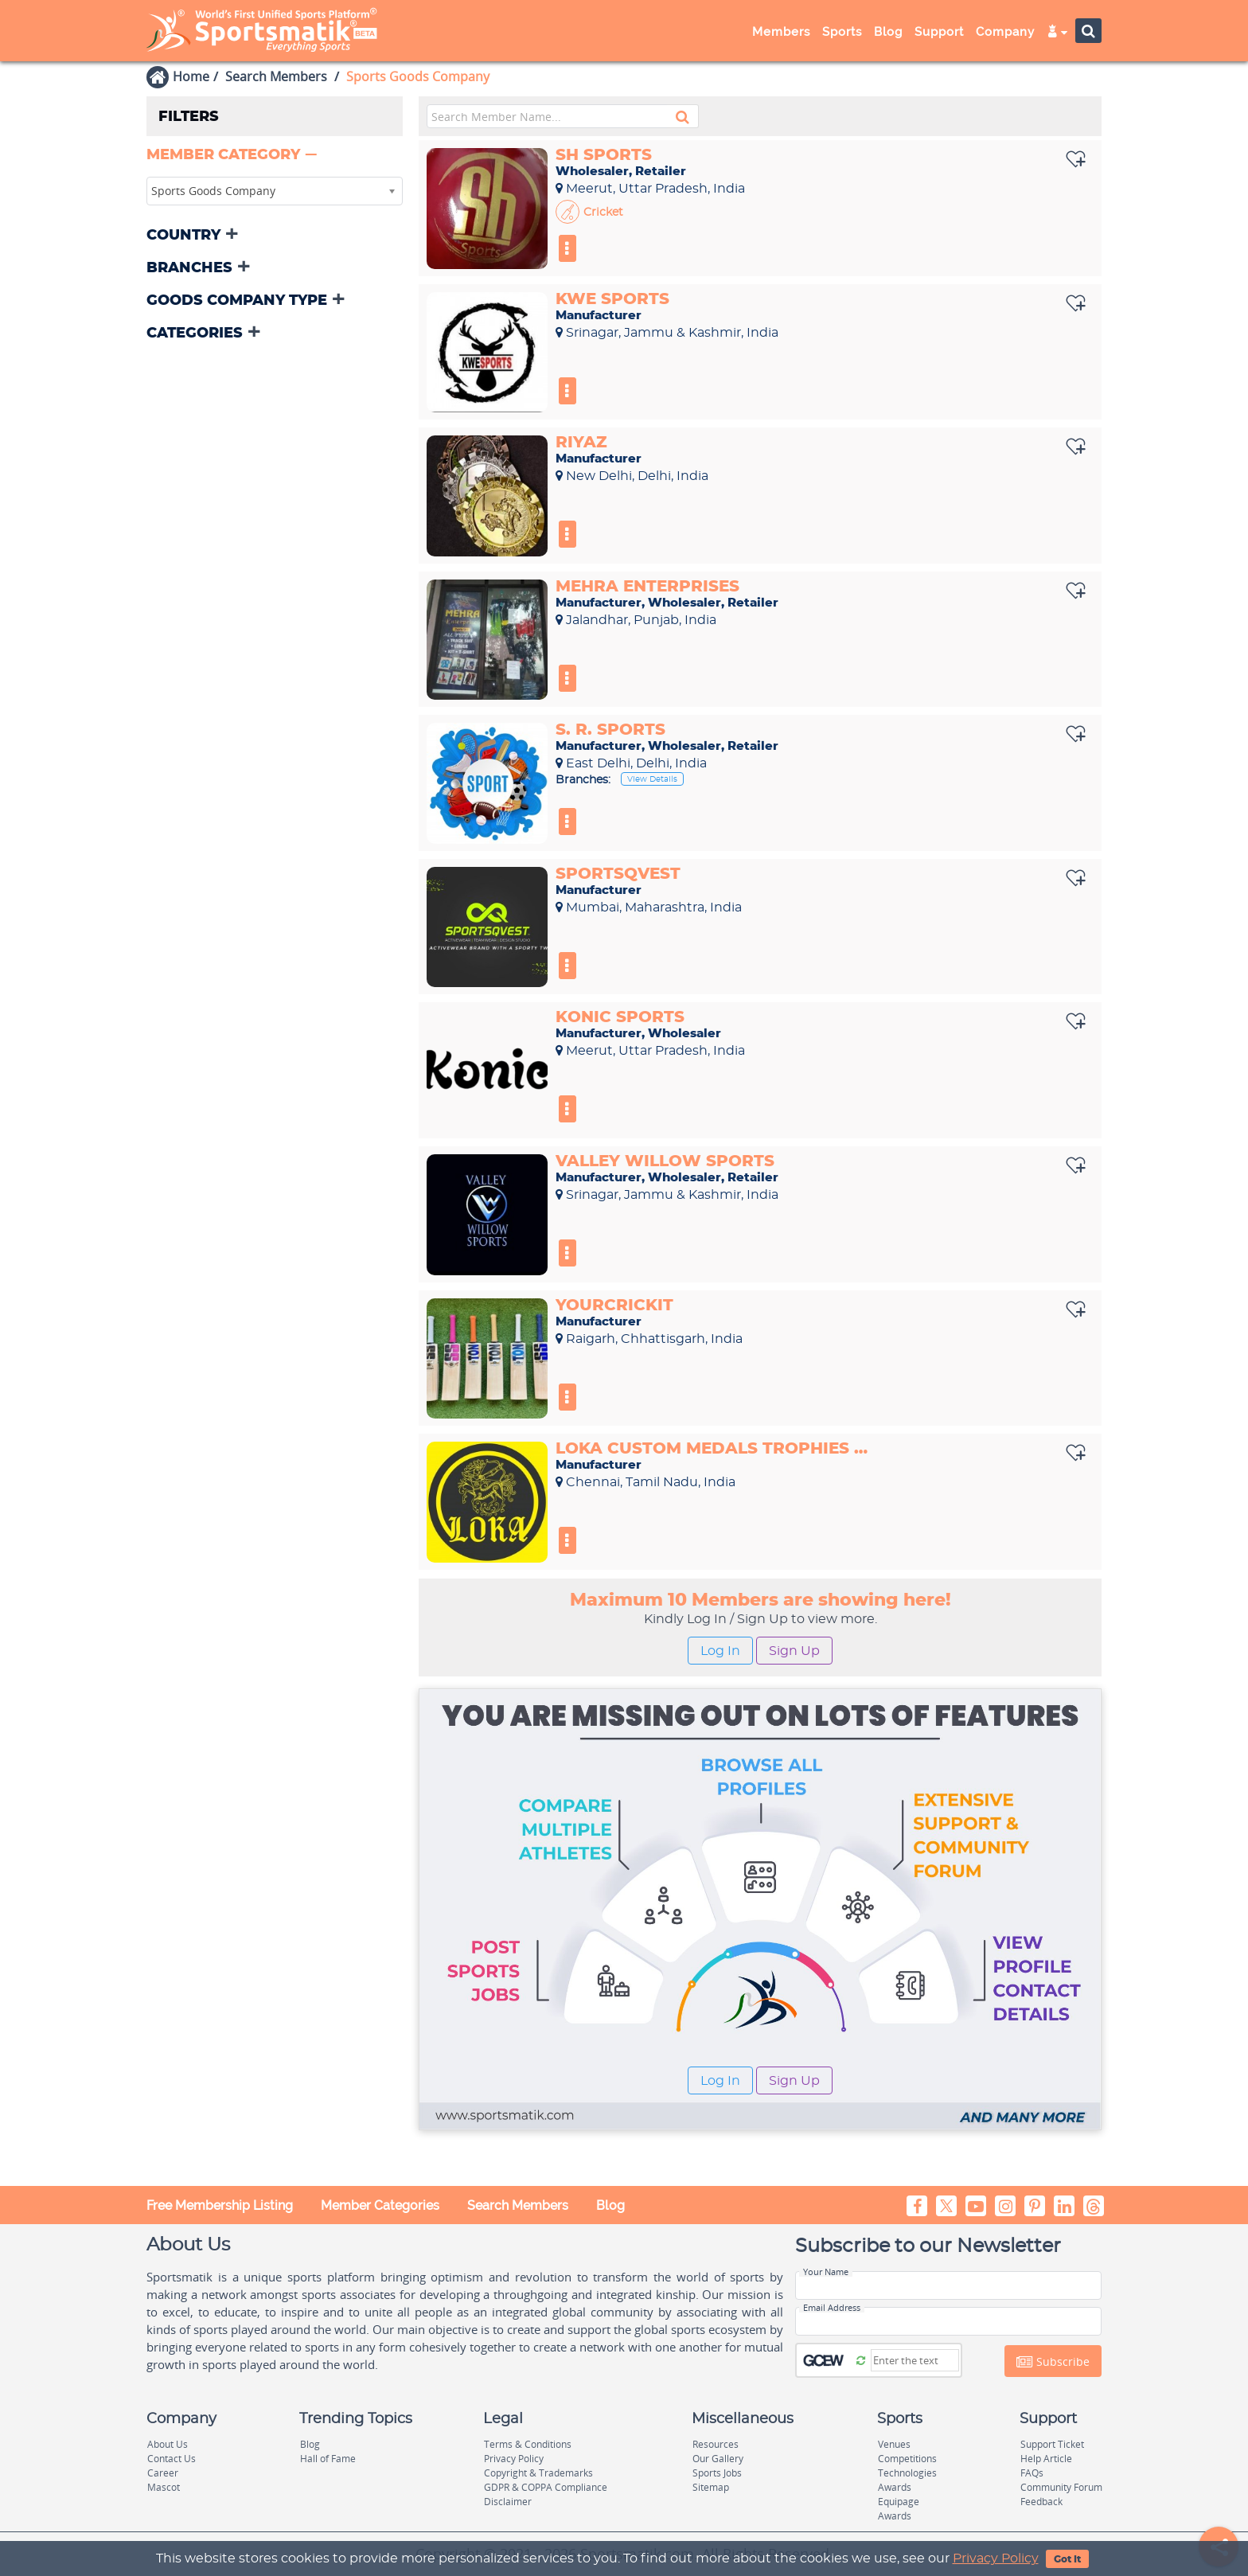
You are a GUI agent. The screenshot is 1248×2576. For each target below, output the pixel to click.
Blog (888, 32)
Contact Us (171, 2458)
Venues (894, 2444)
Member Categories (380, 2205)
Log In (720, 1651)
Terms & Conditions (527, 2444)
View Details (652, 779)
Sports (842, 32)
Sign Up (794, 1651)
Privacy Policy (996, 2558)
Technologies (907, 2473)
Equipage (898, 2501)
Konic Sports (620, 1017)
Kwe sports (612, 299)
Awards (894, 2487)
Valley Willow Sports (665, 1161)
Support (939, 32)
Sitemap (710, 2487)
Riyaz (581, 443)
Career (162, 2473)
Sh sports (604, 155)
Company (1005, 32)
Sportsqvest (618, 874)
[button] (233, 155)
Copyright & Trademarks (538, 2473)
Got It (1067, 2559)
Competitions (907, 2458)
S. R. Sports (610, 730)
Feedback (1041, 2501)
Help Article (1046, 2458)
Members (781, 32)
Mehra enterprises (647, 587)
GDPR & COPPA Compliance (545, 2487)
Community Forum (1061, 2487)
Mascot (163, 2487)
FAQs (1031, 2473)
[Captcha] (915, 2360)
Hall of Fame (328, 2458)
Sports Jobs (717, 2473)
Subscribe (1053, 2362)
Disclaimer (508, 2501)
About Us (167, 2444)
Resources (715, 2444)
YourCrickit (614, 1305)
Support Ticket (1052, 2444)
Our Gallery (717, 2458)
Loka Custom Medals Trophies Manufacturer (716, 1449)
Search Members (276, 76)
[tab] (274, 156)
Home (191, 76)
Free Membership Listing (219, 2205)
